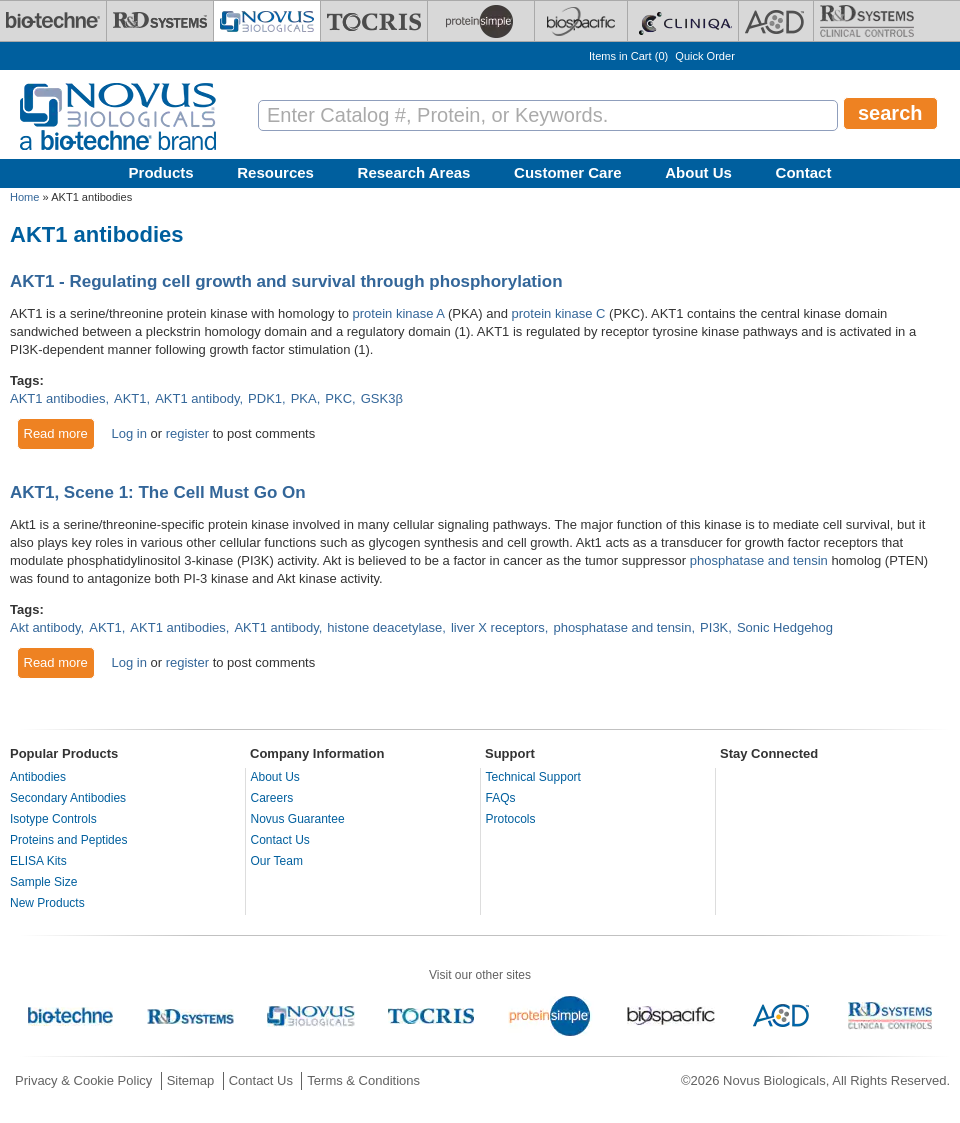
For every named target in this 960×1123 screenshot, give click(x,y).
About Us (698, 172)
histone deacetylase (384, 627)
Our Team (277, 861)
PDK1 (265, 398)
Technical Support (533, 777)
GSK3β (382, 398)
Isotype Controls (53, 819)
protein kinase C (559, 313)
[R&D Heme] (867, 21)
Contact (804, 172)
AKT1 (130, 398)
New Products (47, 903)
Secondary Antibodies (68, 798)
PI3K (714, 627)
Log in (128, 433)
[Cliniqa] (683, 21)
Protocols (511, 819)
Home (24, 197)
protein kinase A (399, 313)
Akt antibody (45, 627)
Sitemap (191, 1080)
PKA (304, 398)
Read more (59, 433)
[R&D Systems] (160, 21)
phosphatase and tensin (759, 560)
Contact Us (280, 840)
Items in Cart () (628, 56)
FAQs (501, 798)
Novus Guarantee (298, 819)
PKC (338, 398)
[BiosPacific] (581, 21)
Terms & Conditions (363, 1080)
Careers (272, 798)
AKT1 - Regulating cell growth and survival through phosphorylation (286, 281)
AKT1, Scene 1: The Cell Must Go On (158, 492)
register (187, 433)
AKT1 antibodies (57, 398)
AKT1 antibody (197, 398)
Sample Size (43, 882)
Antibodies (38, 777)
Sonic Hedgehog (785, 627)
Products (161, 172)
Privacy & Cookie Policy (83, 1080)
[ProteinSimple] (481, 21)
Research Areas (414, 172)
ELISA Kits (38, 861)
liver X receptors (498, 627)
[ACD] (776, 21)
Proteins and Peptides (68, 840)
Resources (275, 172)
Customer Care (568, 172)
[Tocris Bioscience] (374, 21)
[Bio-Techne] (53, 21)
